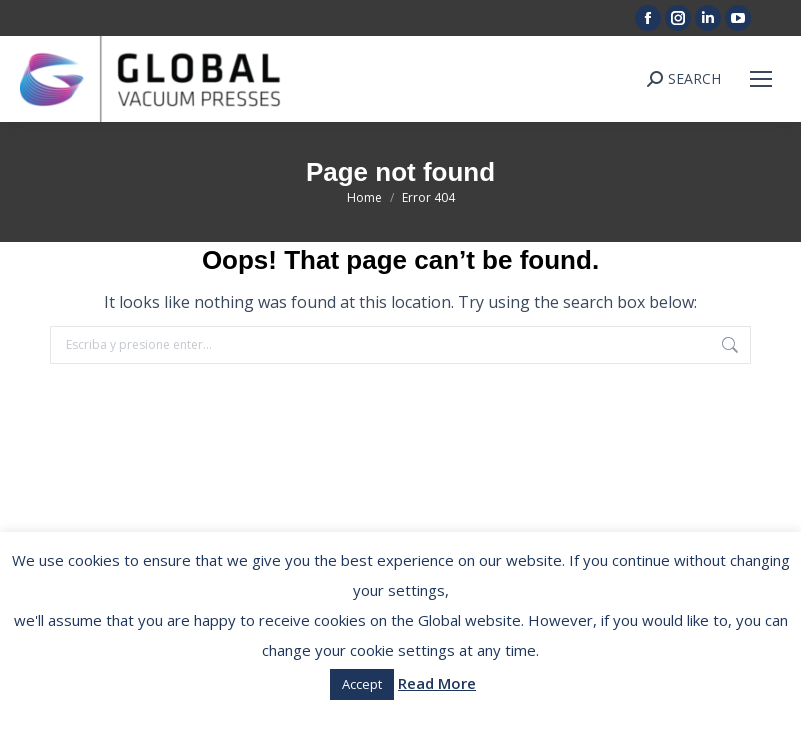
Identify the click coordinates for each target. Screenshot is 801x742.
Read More (437, 683)
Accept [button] (362, 684)
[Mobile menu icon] (761, 79)
